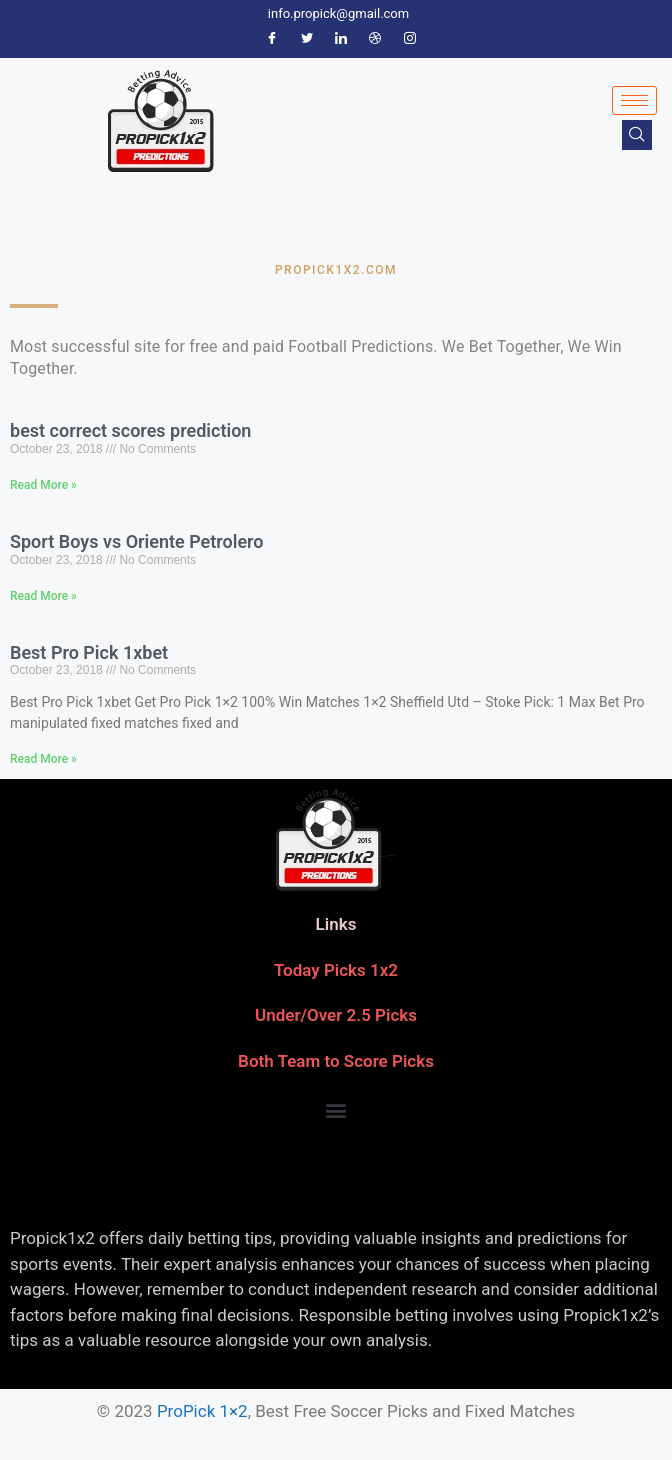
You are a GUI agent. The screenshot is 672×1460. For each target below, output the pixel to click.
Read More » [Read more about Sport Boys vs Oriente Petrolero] (43, 596)
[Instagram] (410, 39)
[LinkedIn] (341, 39)
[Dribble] (375, 39)
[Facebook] (272, 39)
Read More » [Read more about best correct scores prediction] (43, 485)
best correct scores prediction (130, 430)
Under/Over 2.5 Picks (336, 1015)
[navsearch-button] (637, 135)
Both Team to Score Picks (336, 1061)
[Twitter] (307, 39)
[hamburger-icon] (634, 100)
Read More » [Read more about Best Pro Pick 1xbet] (43, 759)
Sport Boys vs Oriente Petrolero (137, 541)
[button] (336, 1109)
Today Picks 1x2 (336, 970)
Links (336, 924)
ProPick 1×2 (202, 1411)
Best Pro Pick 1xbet (89, 652)
